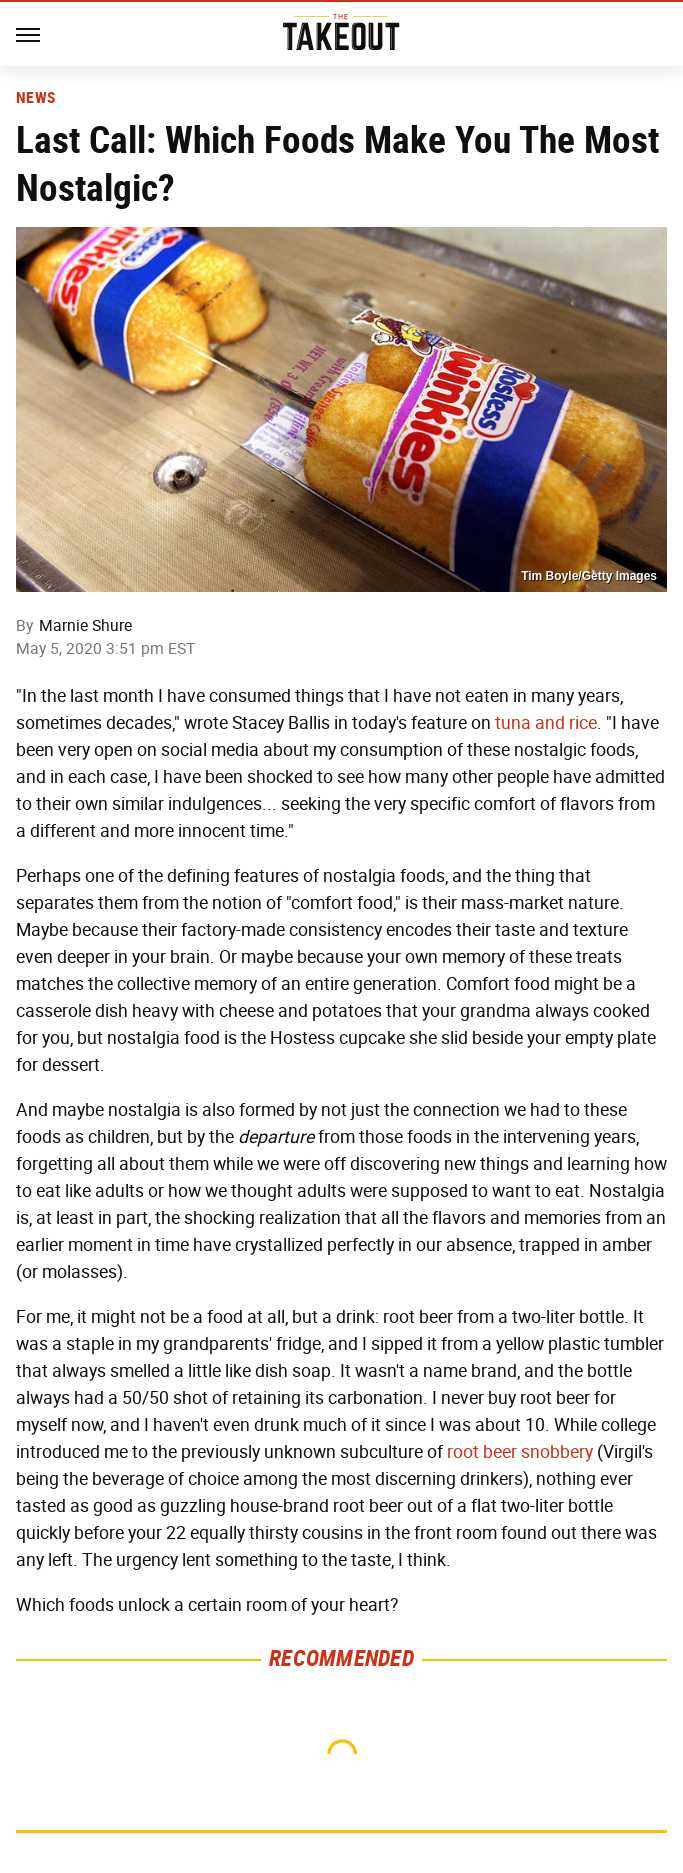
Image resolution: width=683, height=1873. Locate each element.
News (35, 98)
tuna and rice (546, 723)
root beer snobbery (520, 1452)
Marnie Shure (85, 625)
